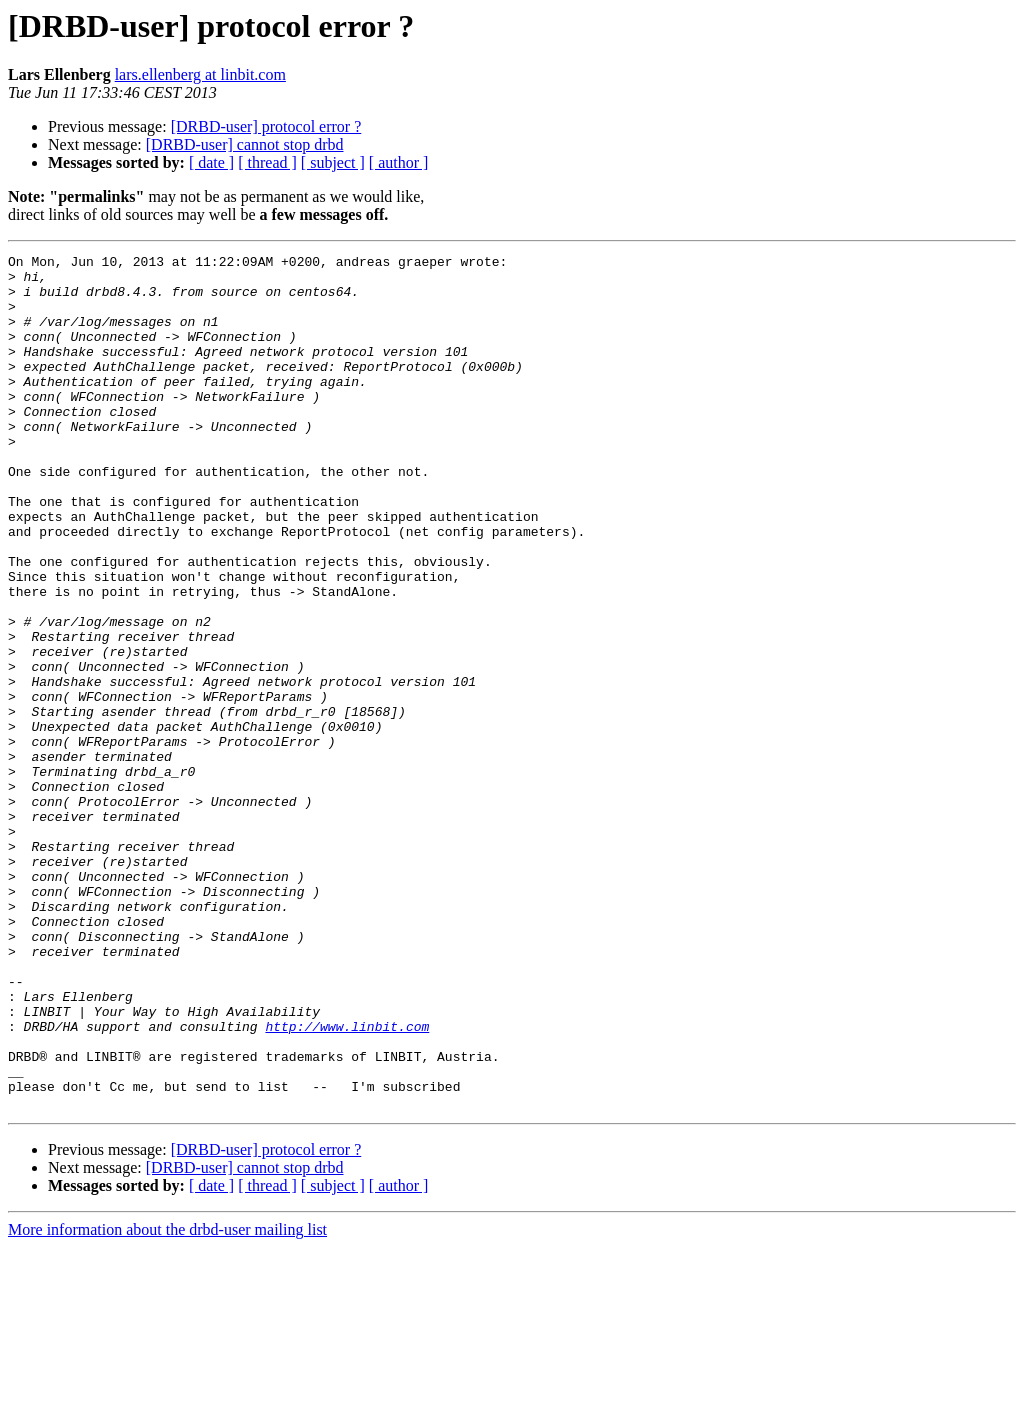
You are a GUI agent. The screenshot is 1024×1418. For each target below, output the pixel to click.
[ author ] (399, 162)
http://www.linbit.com (347, 1182)
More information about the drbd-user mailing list (167, 1400)
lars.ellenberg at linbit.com (200, 74)
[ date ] (211, 162)
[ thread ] (267, 162)
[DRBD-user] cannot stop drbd (245, 144)
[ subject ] (333, 162)
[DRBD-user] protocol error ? (266, 126)
